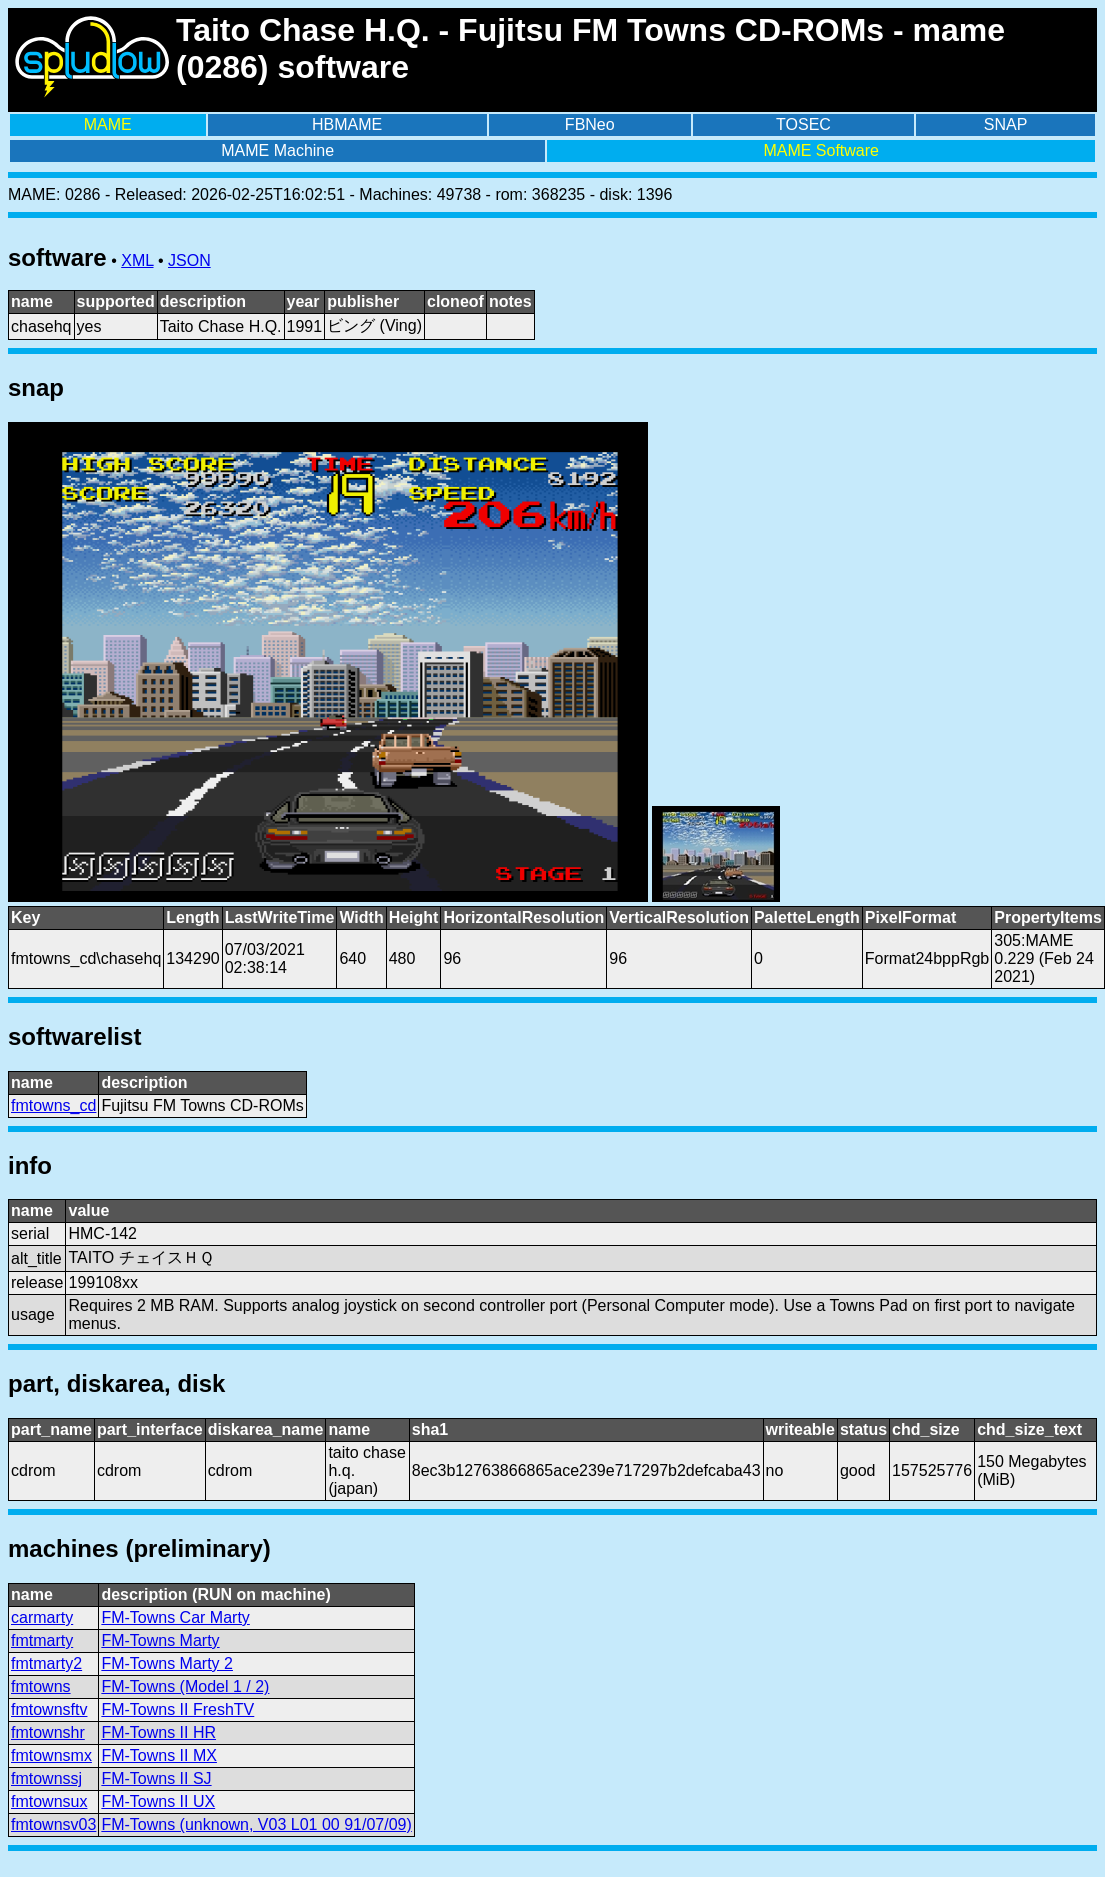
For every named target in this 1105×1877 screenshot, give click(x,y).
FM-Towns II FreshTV (177, 1709)
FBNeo (590, 124)
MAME (108, 124)
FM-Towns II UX (158, 1801)
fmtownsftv (49, 1709)
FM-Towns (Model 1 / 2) (185, 1686)
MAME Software (821, 150)
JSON (189, 260)
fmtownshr (48, 1732)
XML (137, 260)
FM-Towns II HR (158, 1732)
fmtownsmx (51, 1755)
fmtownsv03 (53, 1824)
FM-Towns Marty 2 (167, 1663)
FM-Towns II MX (159, 1755)
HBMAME (347, 124)
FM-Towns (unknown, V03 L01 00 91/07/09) (256, 1824)
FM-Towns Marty (160, 1640)
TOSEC (803, 124)
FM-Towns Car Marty (175, 1617)
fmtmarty (42, 1640)
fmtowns (41, 1686)
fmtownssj (46, 1778)
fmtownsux (49, 1801)
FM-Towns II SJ (156, 1778)
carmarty (42, 1617)
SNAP (1006, 124)
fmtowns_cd (53, 1105)
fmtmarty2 (46, 1663)
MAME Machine (277, 150)
